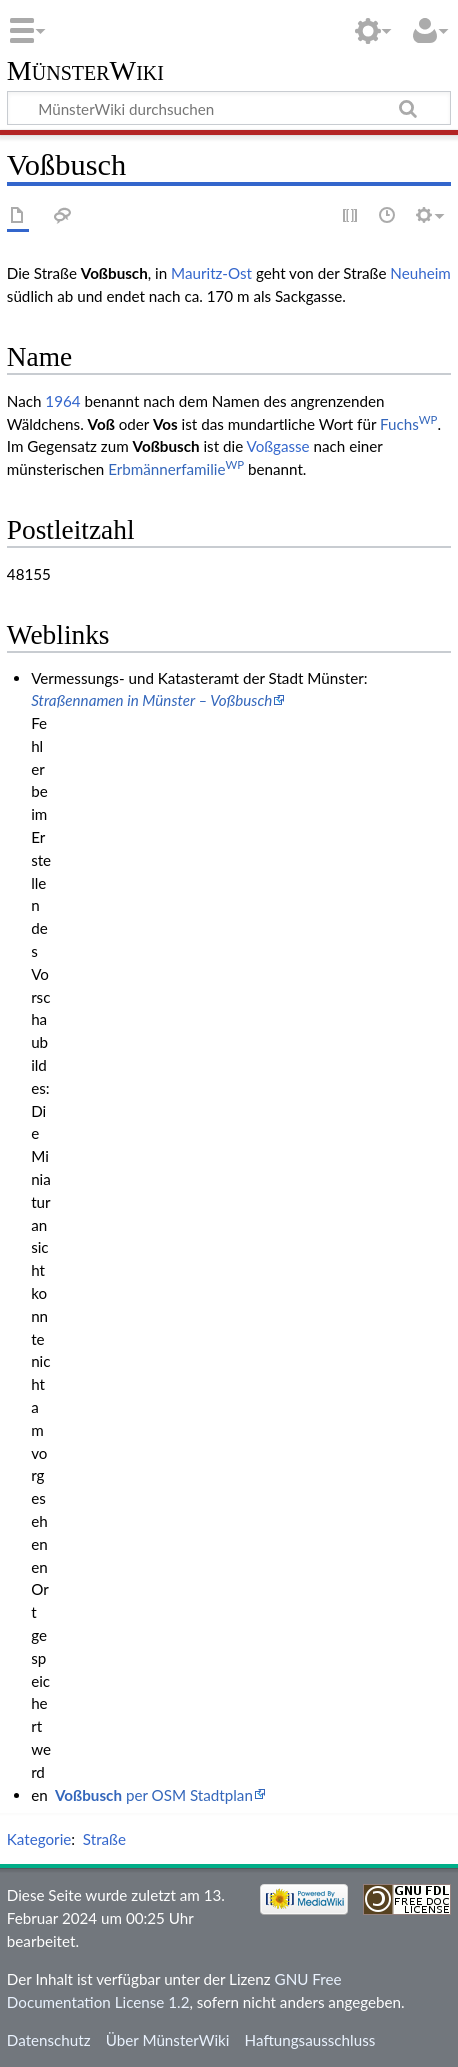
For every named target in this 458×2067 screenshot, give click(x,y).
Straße (104, 1839)
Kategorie (39, 1839)
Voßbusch (166, 446)
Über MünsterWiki (168, 2040)
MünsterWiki (85, 71)
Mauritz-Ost (211, 273)
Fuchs (408, 424)
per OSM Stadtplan (154, 1795)
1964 (62, 401)
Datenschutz (49, 2040)
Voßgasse (278, 446)
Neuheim (420, 273)
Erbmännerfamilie (176, 469)
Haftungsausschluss (310, 2040)
